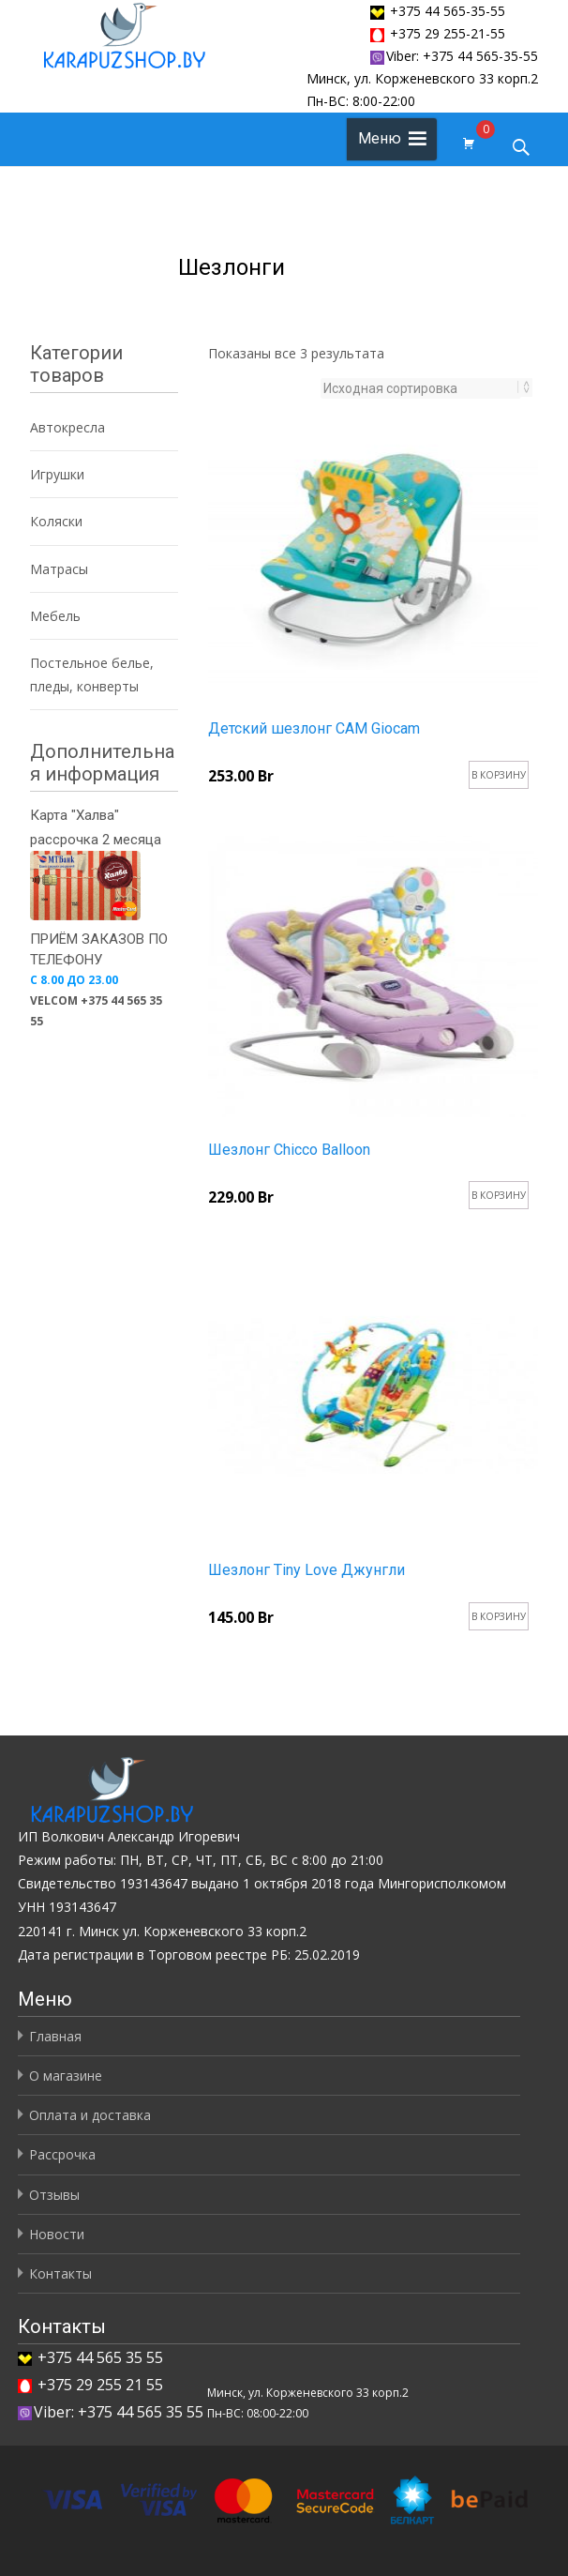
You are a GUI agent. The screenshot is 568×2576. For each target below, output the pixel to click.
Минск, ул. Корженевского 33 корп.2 (422, 78)
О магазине (65, 2075)
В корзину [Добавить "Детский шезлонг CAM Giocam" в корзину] (498, 774)
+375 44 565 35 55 (100, 2357)
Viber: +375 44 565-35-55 (454, 56)
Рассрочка (62, 2154)
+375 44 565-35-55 (447, 11)
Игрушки (57, 474)
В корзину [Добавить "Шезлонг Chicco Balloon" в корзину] (498, 1195)
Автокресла (67, 427)
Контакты (60, 2273)
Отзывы (54, 2195)
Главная (55, 2036)
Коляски (56, 521)
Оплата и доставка (90, 2115)
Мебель (55, 616)
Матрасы (59, 569)
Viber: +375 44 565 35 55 (110, 2412)
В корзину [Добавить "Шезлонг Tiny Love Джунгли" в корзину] (498, 1616)
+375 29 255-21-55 (447, 33)
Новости (56, 2234)
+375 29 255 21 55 (100, 2384)
